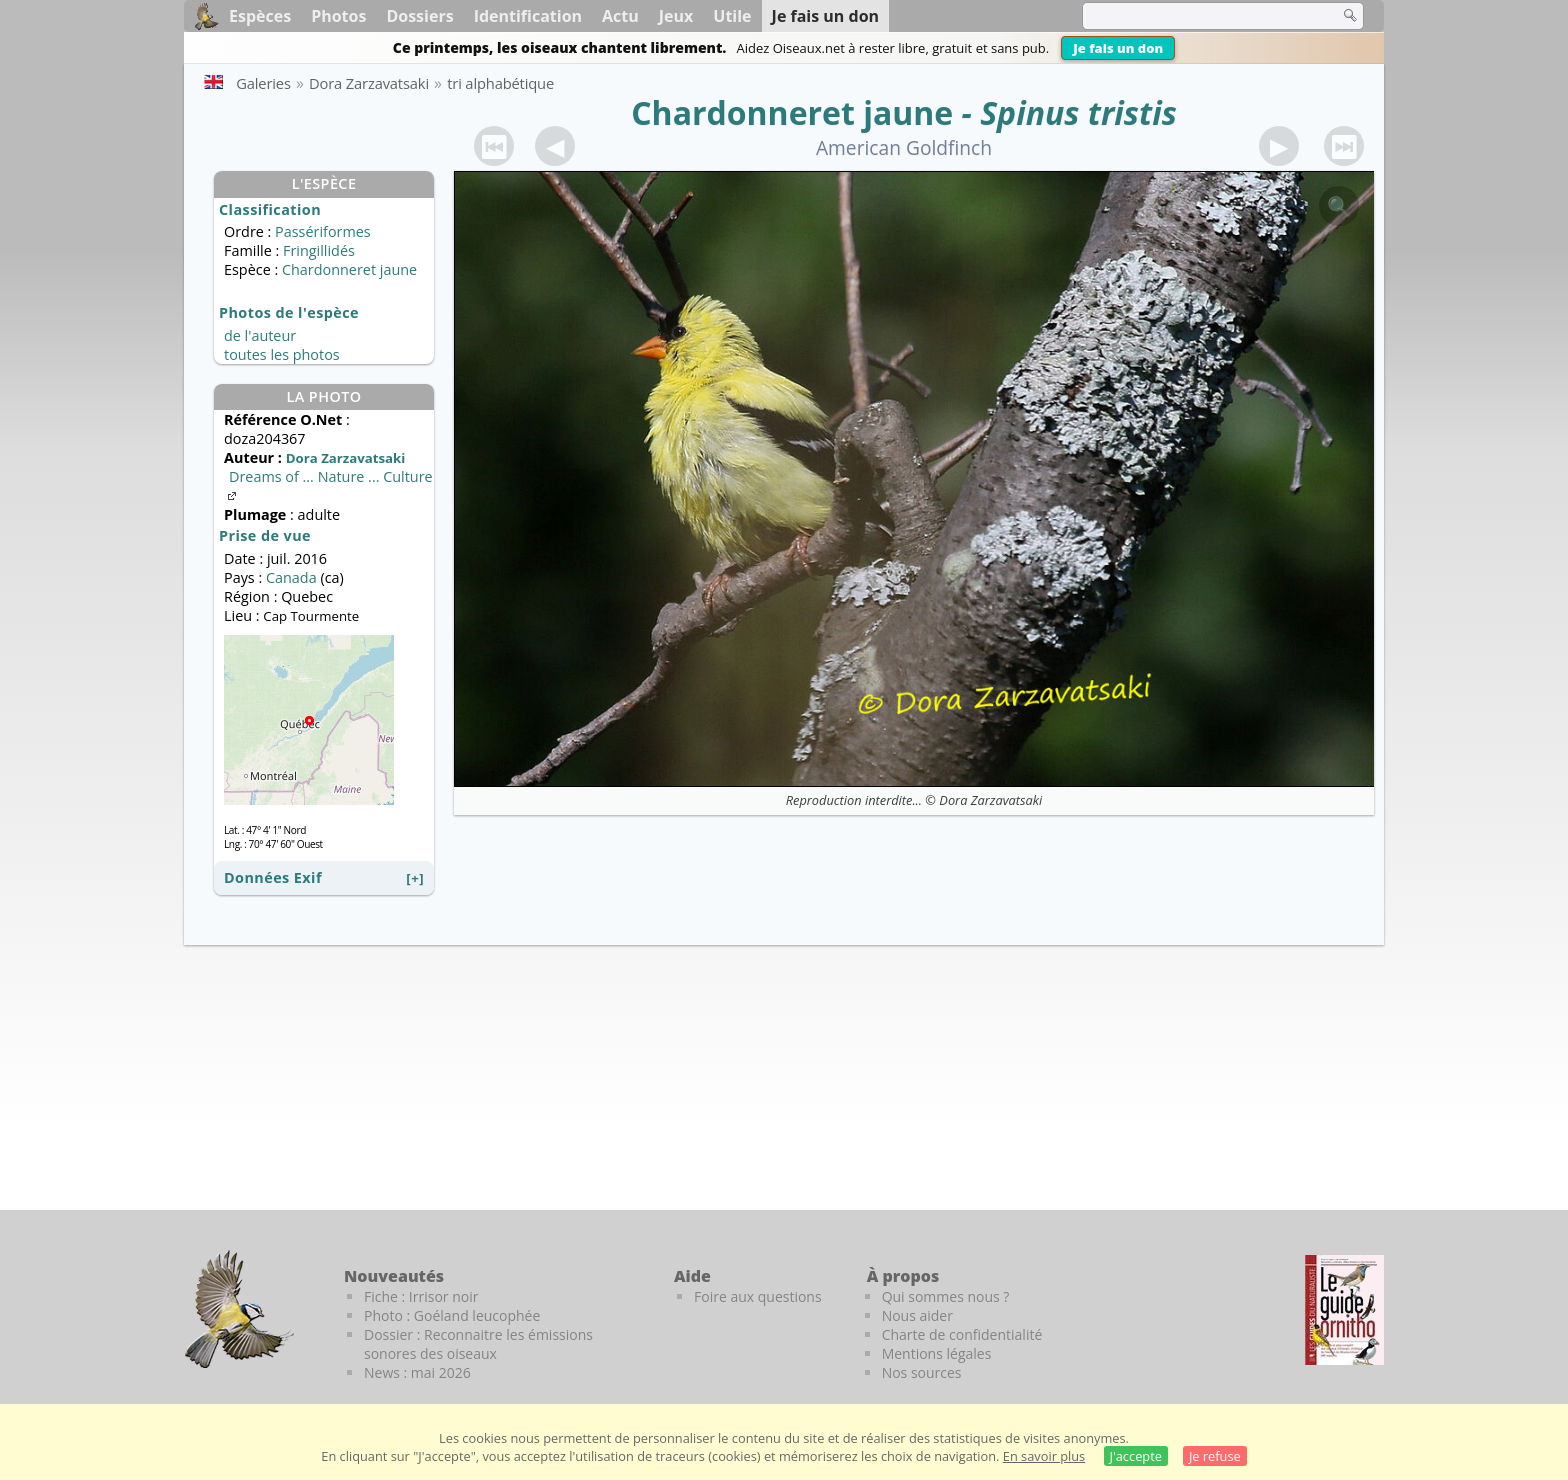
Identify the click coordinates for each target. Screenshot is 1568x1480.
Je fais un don (1118, 48)
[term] (1198, 16)
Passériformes (323, 231)
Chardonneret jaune (792, 112)
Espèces (260, 16)
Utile (732, 16)
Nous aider (917, 1315)
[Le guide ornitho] (1344, 1310)
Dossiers (419, 16)
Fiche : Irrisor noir (421, 1296)
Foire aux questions (758, 1296)
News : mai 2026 (417, 1372)
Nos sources (922, 1372)
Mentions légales (937, 1353)
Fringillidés (319, 250)
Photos (338, 16)
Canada (291, 577)
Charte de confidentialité (962, 1334)
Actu (620, 16)
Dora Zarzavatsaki (990, 800)
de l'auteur (260, 335)
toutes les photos (282, 354)
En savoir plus (1044, 1456)
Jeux (676, 16)
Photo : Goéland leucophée (452, 1315)
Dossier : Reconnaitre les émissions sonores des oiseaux (478, 1344)
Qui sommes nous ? (946, 1296)
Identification (528, 16)
